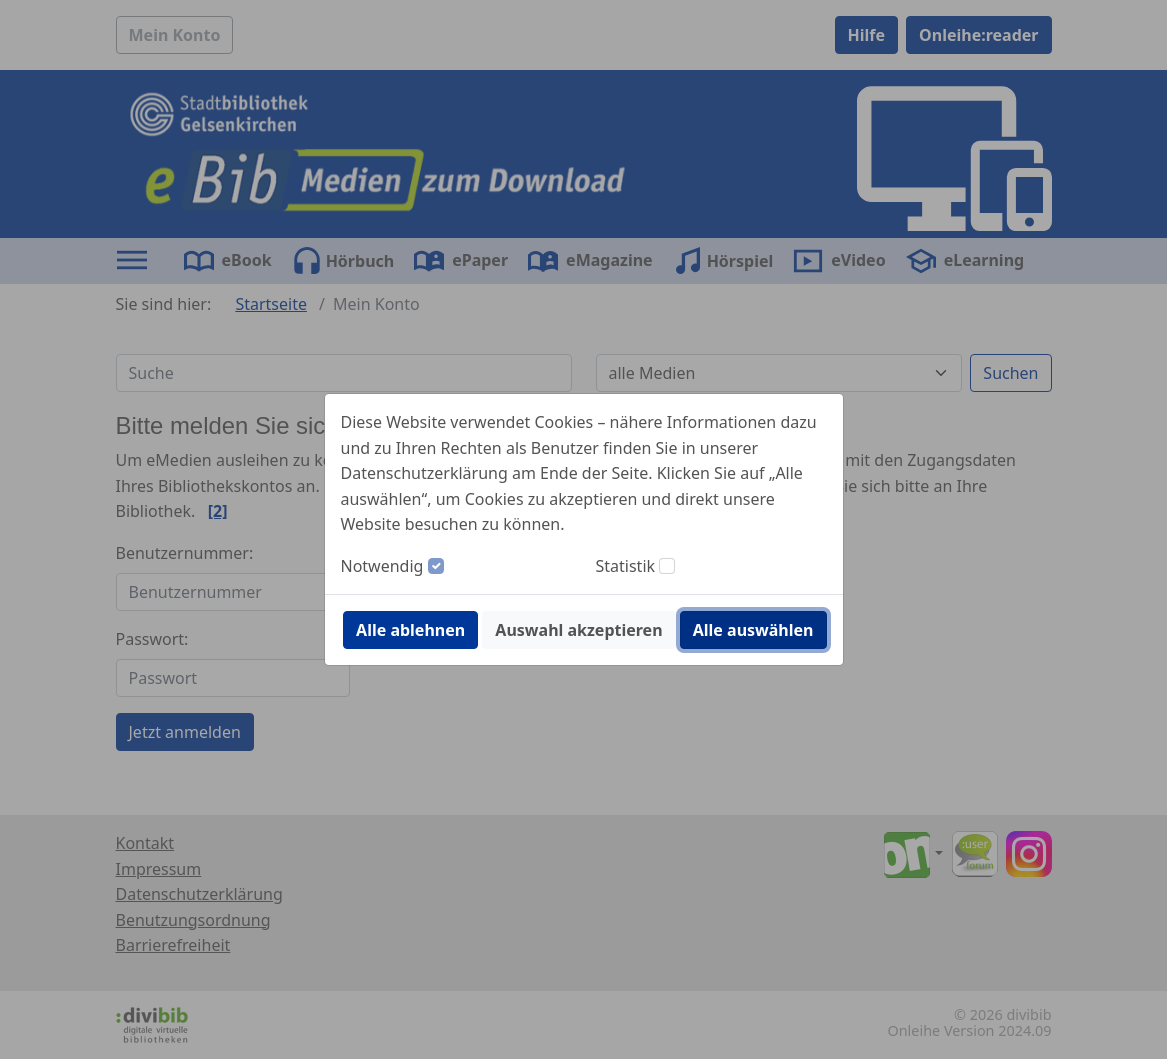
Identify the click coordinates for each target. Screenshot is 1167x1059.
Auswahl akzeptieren (578, 630)
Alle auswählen (753, 630)
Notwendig (382, 566)
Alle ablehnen (410, 630)
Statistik (626, 566)
